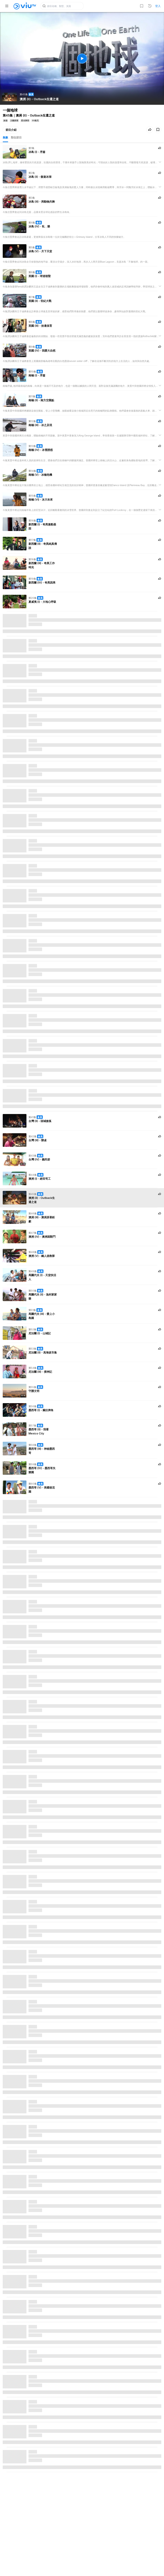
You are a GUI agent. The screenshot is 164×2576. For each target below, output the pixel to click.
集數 (5, 137)
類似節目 (16, 137)
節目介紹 (11, 129)
